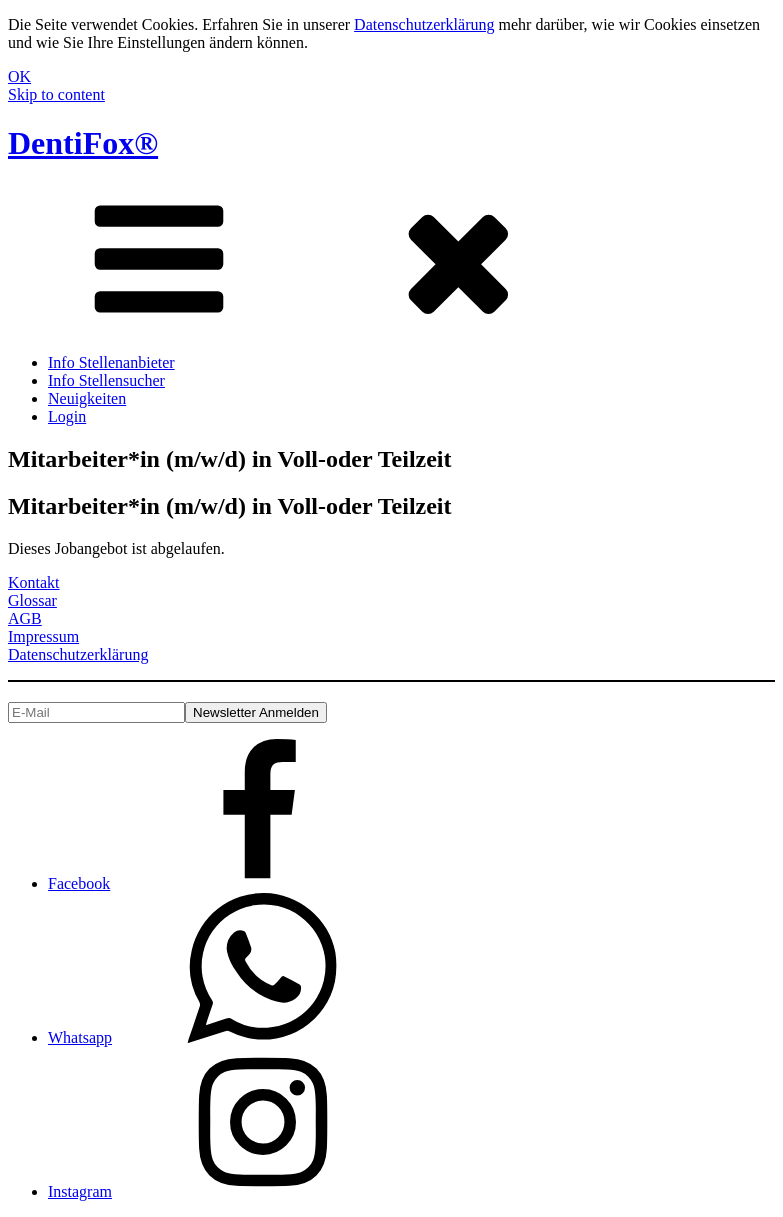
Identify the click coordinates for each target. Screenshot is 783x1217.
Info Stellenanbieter (111, 362)
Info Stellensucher (106, 380)
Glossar (32, 600)
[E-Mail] (96, 712)
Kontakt (34, 582)
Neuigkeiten (87, 398)
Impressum (43, 636)
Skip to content (56, 94)
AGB (25, 618)
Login (67, 416)
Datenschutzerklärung (424, 24)
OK (19, 76)
